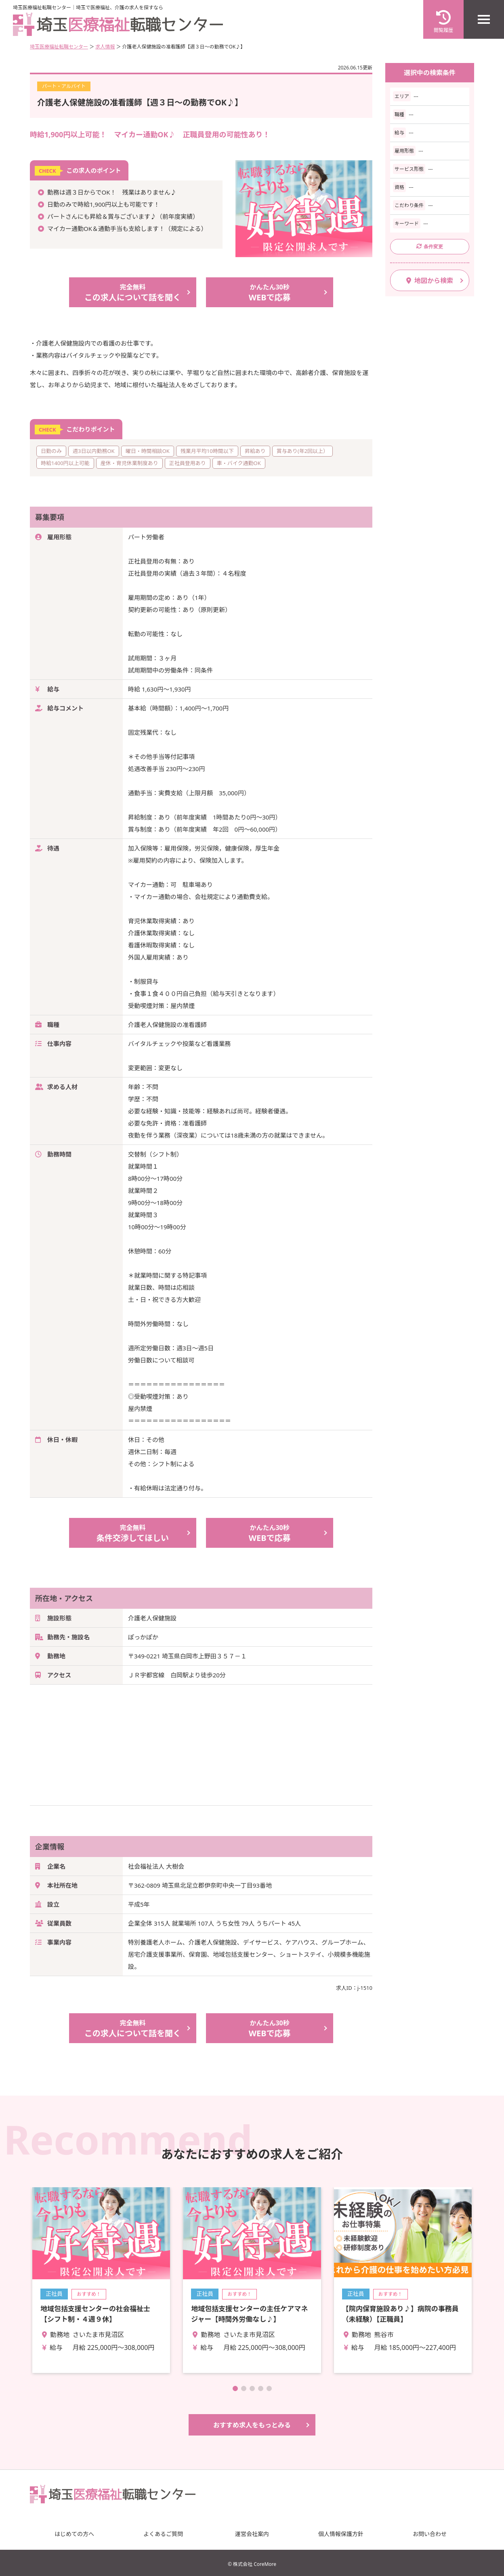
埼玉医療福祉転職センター (59, 46)
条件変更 (429, 246)
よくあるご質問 (163, 2534)
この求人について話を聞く (132, 292)
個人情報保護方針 (340, 2534)
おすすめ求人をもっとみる (252, 2425)
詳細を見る (101, 2280)
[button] (235, 2388)
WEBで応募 (269, 292)
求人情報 (105, 46)
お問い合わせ (430, 2534)
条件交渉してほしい (132, 1532)
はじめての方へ (74, 2534)
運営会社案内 (252, 2534)
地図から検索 (429, 280)
